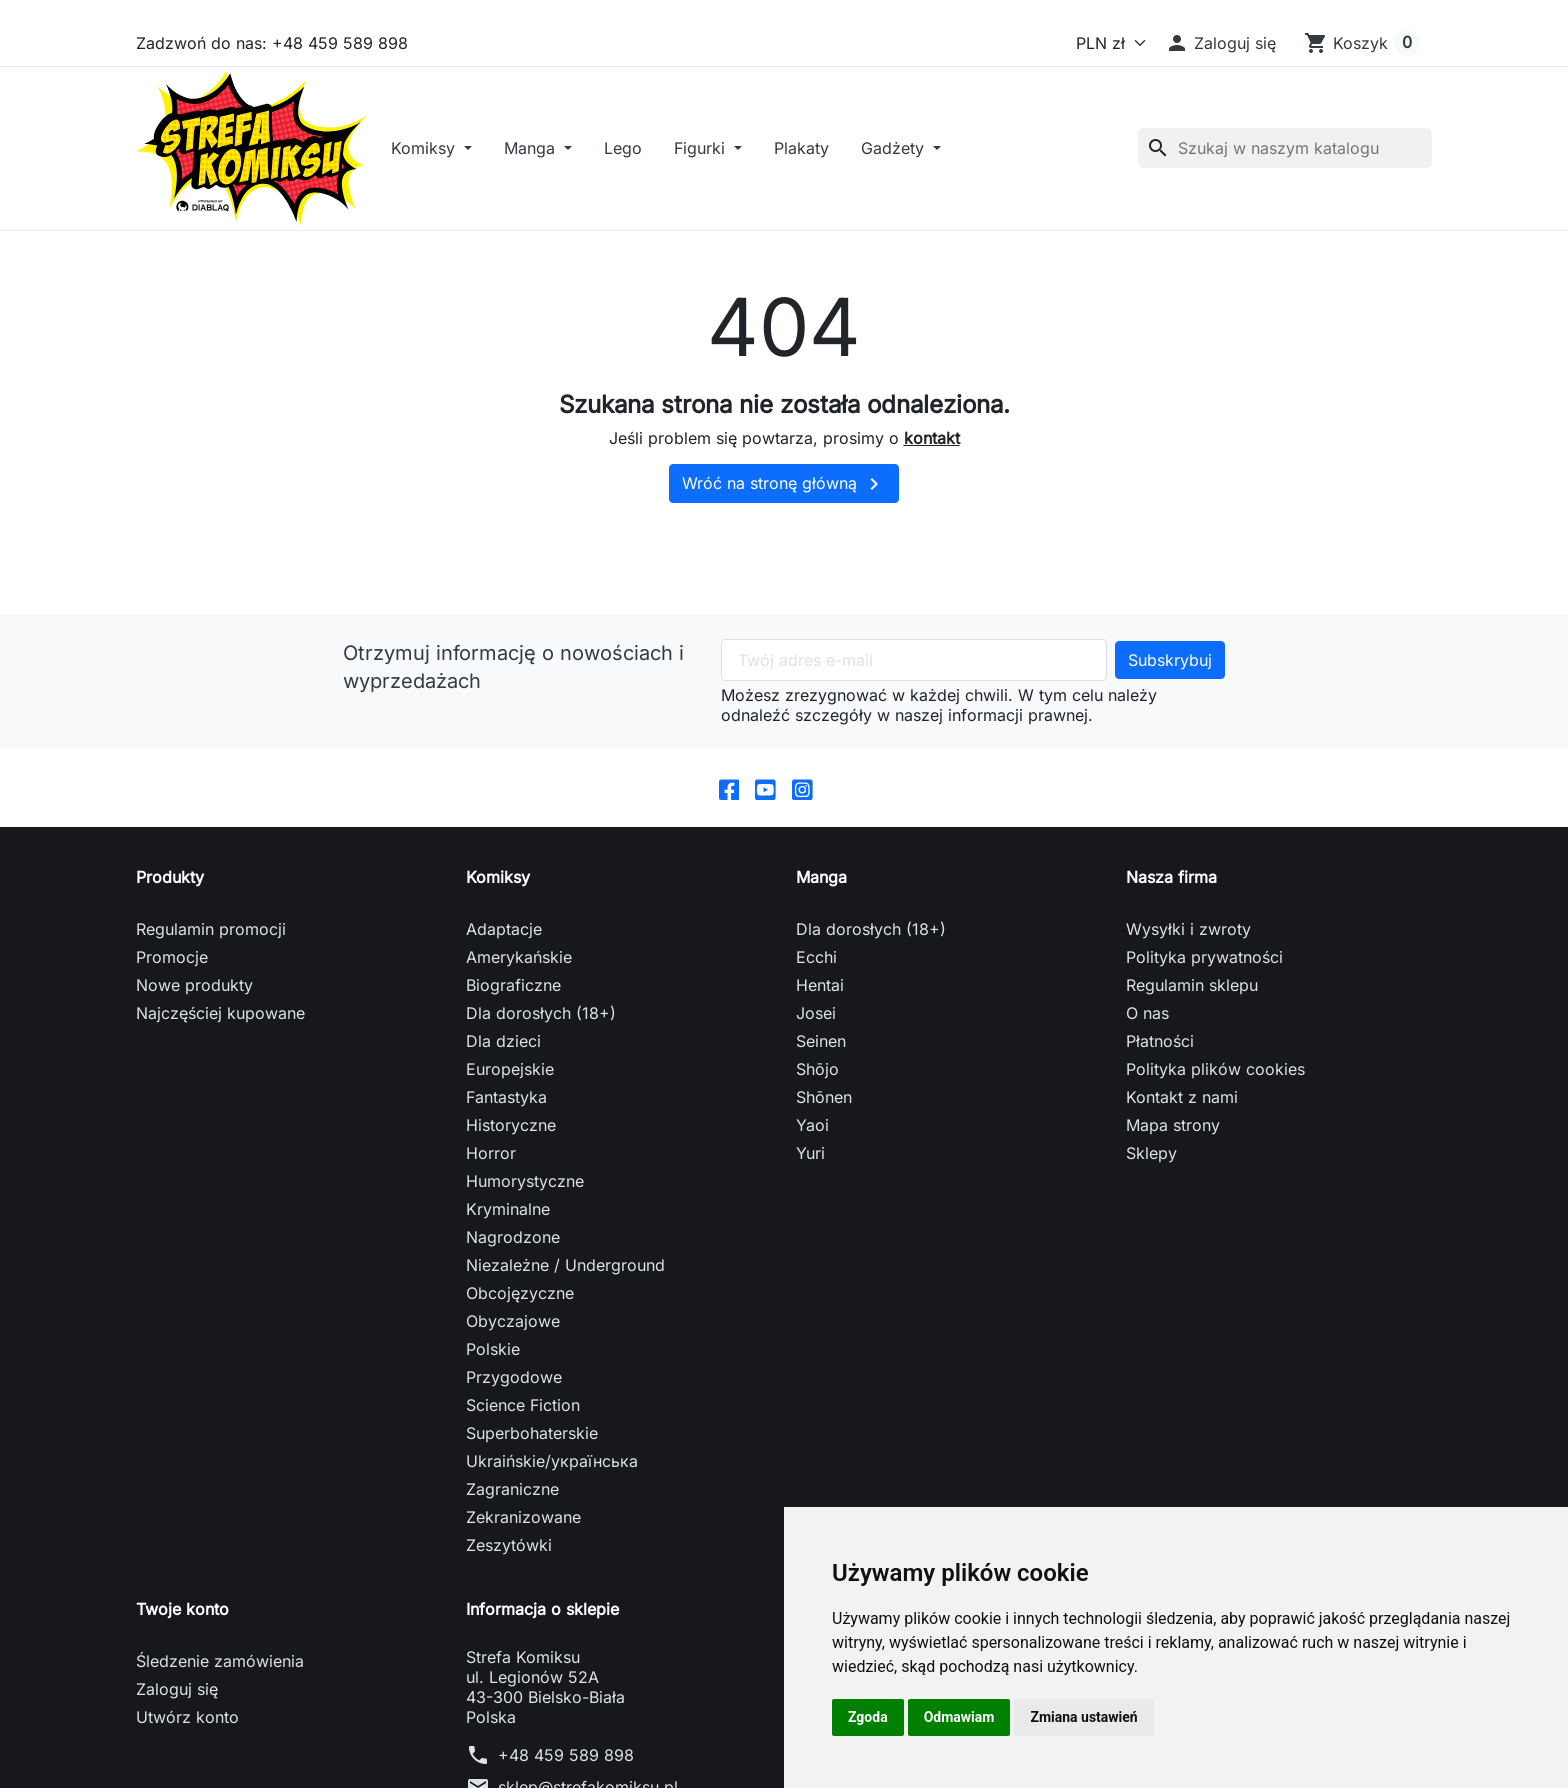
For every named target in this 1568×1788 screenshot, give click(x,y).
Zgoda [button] (868, 1717)
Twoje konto (182, 1623)
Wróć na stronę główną (784, 498)
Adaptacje (504, 943)
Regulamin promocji (211, 943)
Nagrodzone (513, 1251)
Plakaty (820, 155)
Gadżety (914, 155)
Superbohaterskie (532, 1447)
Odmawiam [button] (959, 1717)
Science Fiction (523, 1419)
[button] (1220, 43)
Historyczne (511, 1139)
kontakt (932, 451)
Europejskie (510, 1083)
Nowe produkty (194, 999)
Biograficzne (513, 999)
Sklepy (1151, 1167)
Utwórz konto (187, 1731)
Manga (551, 155)
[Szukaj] (1285, 155)
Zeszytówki (509, 1559)
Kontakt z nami (1182, 1111)
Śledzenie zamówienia (220, 1675)
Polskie (493, 1363)
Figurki (721, 155)
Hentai (820, 999)
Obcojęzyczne (520, 1307)
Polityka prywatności (1204, 971)
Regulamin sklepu (1192, 999)
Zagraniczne (512, 1503)
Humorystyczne (525, 1195)
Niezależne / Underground (565, 1279)
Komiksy (444, 155)
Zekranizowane (523, 1531)
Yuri (810, 1167)
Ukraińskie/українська (552, 1475)
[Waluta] (1106, 43)
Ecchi (816, 971)
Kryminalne (508, 1223)
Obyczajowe (513, 1335)
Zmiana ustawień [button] (1083, 1717)
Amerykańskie (519, 971)
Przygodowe (514, 1391)
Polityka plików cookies (1215, 1083)
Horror (491, 1167)
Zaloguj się (177, 1703)
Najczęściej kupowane (220, 1027)
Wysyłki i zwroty (1188, 943)
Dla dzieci (503, 1055)
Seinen (821, 1055)
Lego (642, 155)
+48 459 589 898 (566, 1769)
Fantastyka (506, 1111)
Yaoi (812, 1139)
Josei (816, 1027)
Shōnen (824, 1111)
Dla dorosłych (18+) (541, 1027)
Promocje (172, 971)
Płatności (1160, 1055)
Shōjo (817, 1083)
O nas (1147, 1027)
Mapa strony (1173, 1139)
